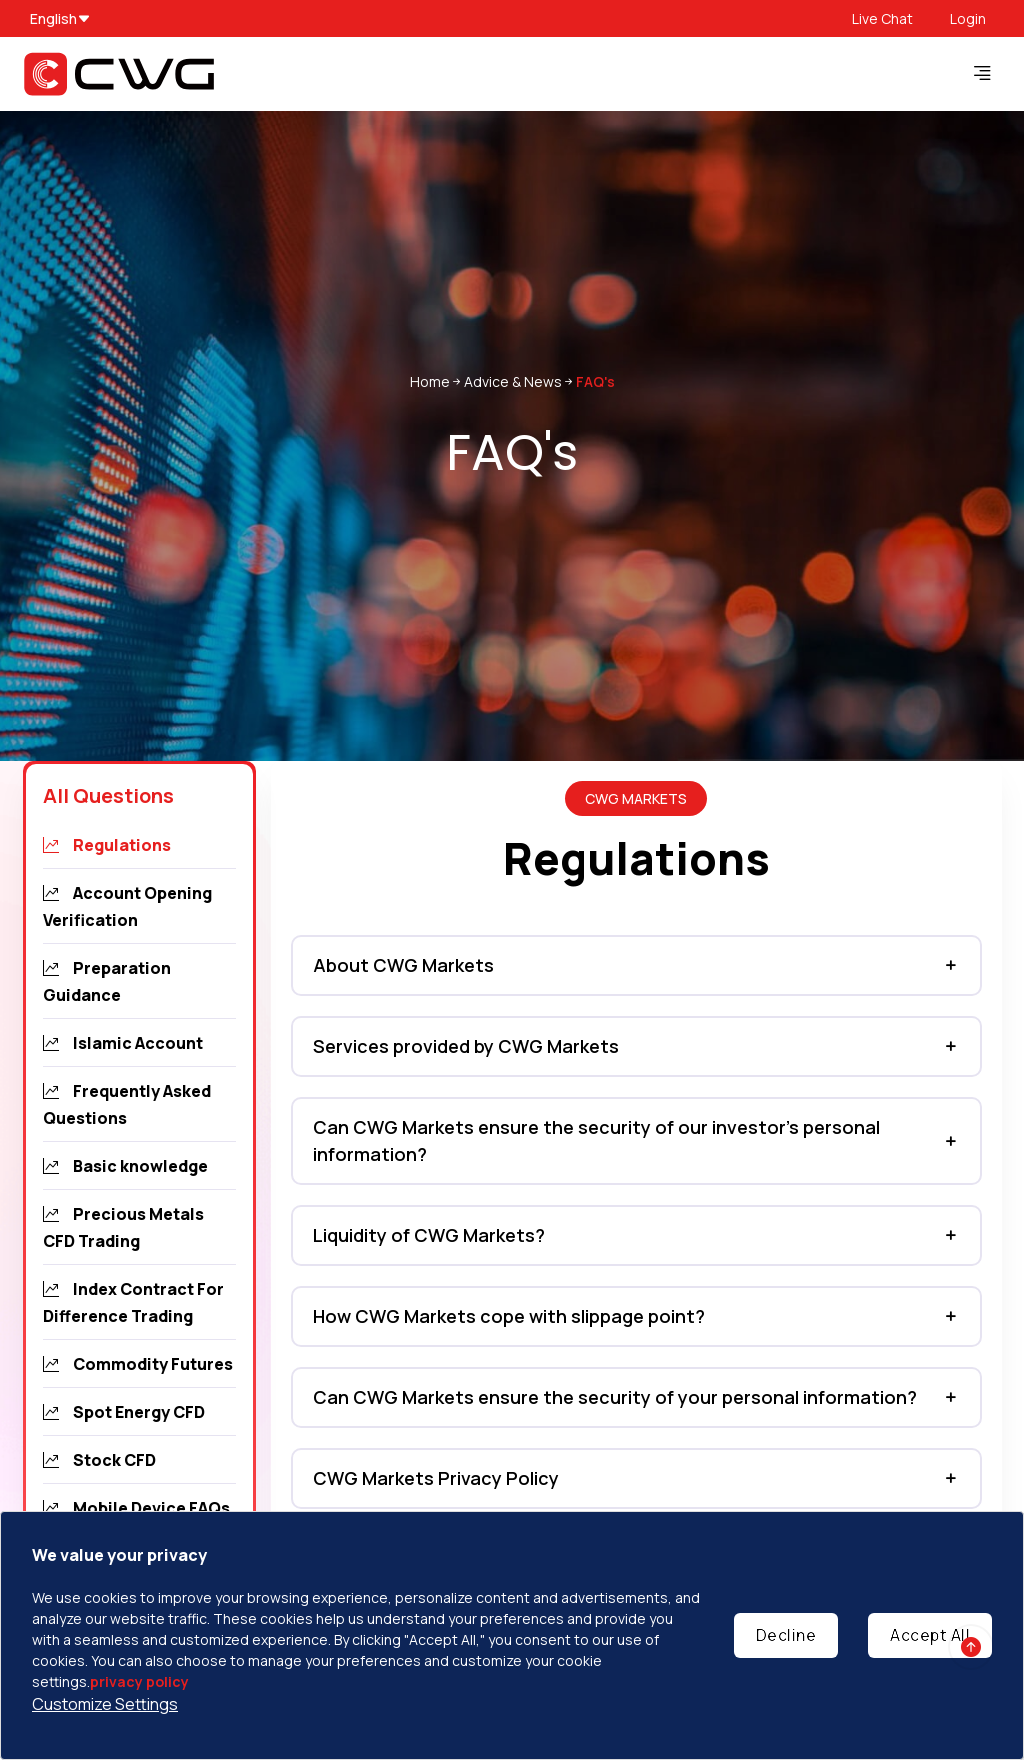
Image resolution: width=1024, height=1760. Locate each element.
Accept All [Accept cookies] (930, 1635)
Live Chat (882, 18)
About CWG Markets (403, 965)
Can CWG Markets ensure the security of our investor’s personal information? (596, 1140)
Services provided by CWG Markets (466, 1046)
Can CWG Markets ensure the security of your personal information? (615, 1397)
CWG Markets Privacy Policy (436, 1478)
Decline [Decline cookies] (786, 1635)
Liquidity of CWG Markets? (429, 1235)
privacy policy (139, 1681)
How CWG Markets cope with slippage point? (509, 1316)
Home (430, 381)
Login (968, 18)
